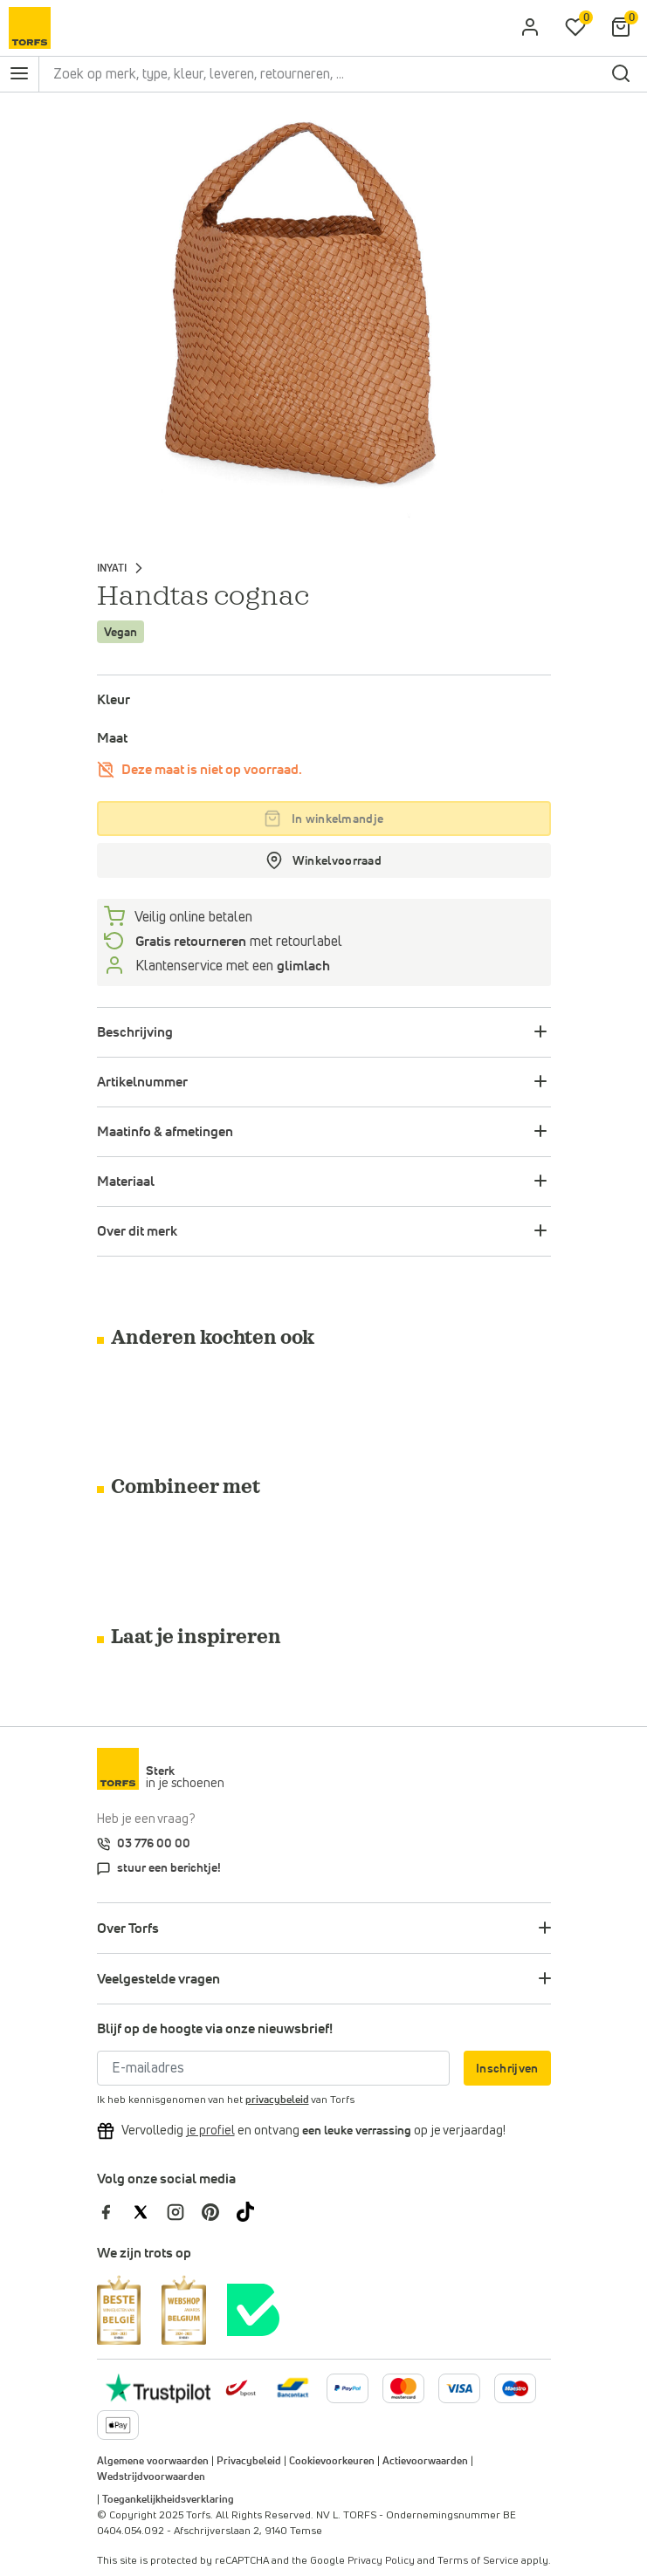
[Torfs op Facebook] (114, 2211)
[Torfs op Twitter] (149, 2211)
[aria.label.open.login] (530, 27)
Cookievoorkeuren (332, 2461)
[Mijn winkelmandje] (620, 27)
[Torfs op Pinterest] (219, 2211)
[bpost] (239, 2387)
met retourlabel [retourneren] (237, 942)
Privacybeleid (249, 2461)
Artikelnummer (142, 1082)
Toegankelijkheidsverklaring (168, 2500)
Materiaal (126, 1182)
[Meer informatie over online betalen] (293, 2387)
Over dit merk (137, 1231)
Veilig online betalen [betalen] (192, 917)
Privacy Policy (381, 2561)
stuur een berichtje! (169, 1868)
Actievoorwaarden (425, 2461)
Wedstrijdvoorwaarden (151, 2477)
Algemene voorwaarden (153, 2461)
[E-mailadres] (274, 2068)
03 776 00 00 (153, 1844)
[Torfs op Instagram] (184, 2211)
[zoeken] (620, 74)
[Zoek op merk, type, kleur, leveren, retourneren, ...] (321, 74)
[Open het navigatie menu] (19, 74)
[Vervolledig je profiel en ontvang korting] (210, 2131)
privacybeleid (277, 2100)
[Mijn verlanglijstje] (575, 27)
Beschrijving (135, 1032)
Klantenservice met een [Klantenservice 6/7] (231, 966)
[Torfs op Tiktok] (252, 2211)
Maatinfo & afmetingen (165, 1132)
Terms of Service (478, 2561)
